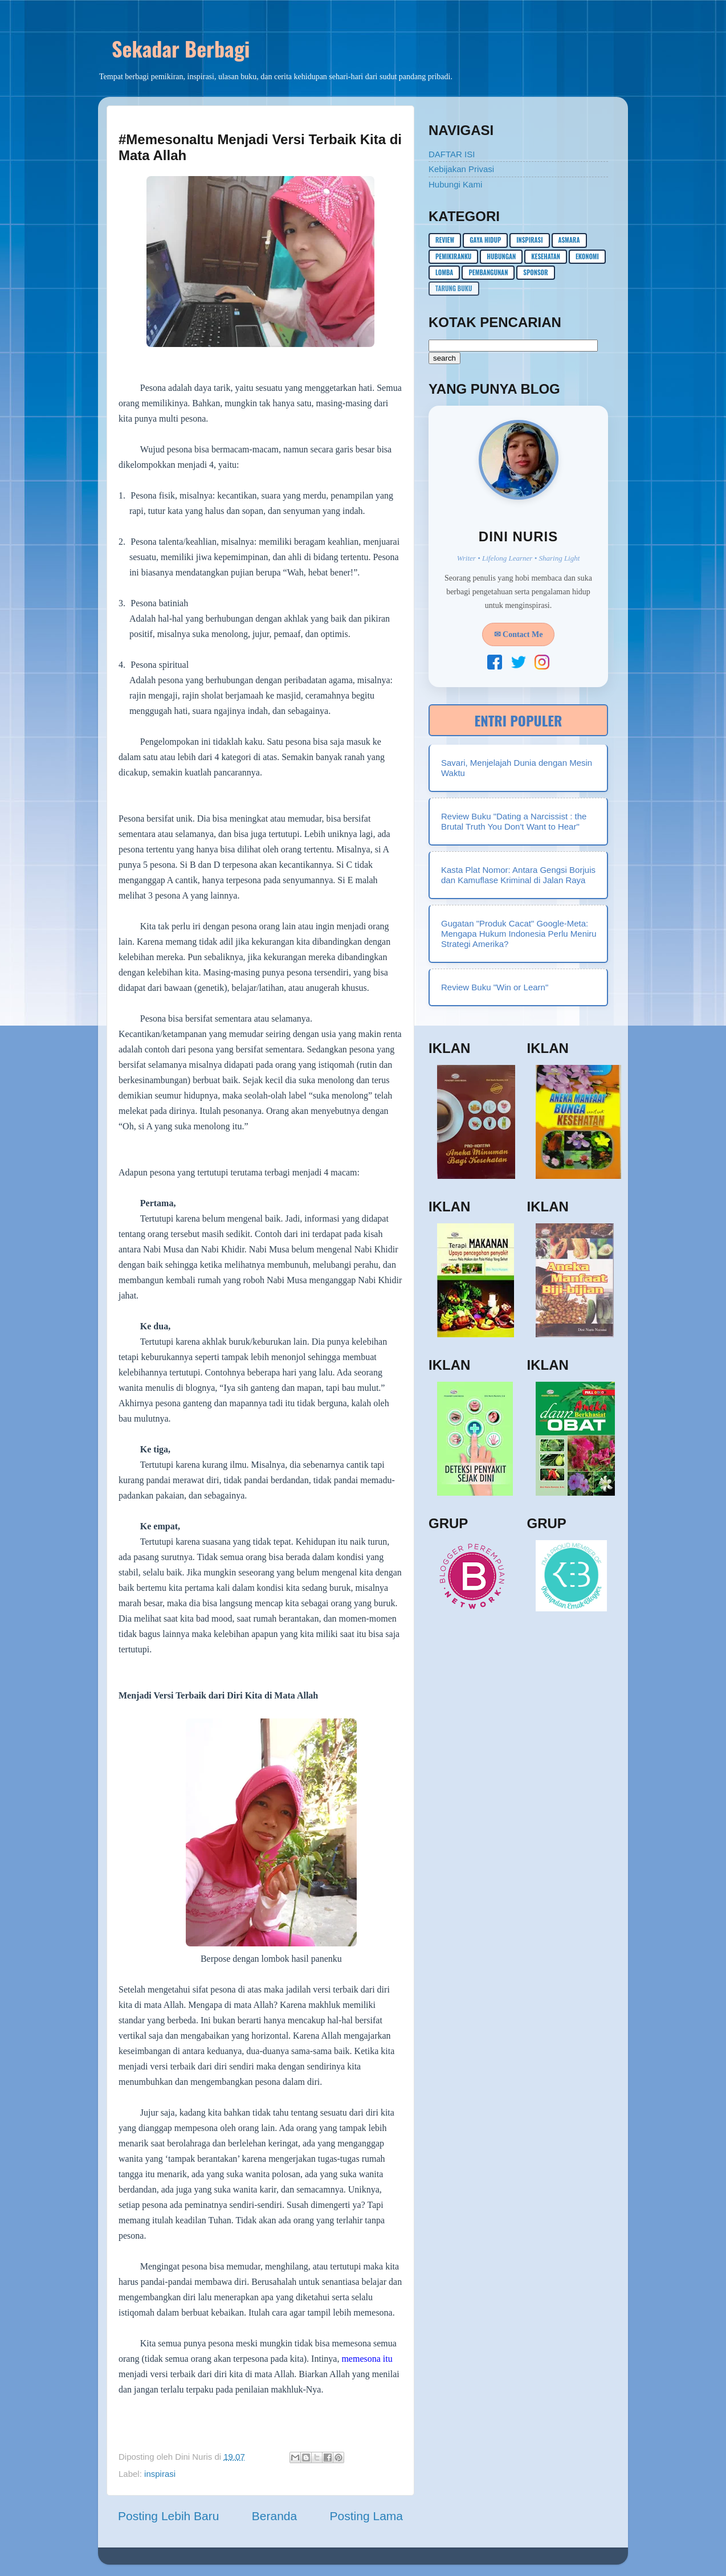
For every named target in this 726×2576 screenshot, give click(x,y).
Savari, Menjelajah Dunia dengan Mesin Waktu (516, 768)
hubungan (501, 256)
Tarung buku (453, 288)
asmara (569, 239)
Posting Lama (366, 2515)
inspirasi (160, 2474)
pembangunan (488, 272)
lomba (444, 272)
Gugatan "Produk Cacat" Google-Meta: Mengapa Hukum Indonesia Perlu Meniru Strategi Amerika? (519, 933)
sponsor (535, 272)
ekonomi (587, 256)
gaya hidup (485, 239)
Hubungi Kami (455, 184)
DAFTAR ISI (452, 154)
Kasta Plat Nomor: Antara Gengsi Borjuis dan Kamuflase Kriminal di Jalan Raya (518, 875)
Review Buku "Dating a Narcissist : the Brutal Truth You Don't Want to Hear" (513, 821)
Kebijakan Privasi (461, 169)
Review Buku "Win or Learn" (494, 987)
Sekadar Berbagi (181, 48)
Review (444, 239)
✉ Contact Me (518, 634)
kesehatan (545, 256)
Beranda (274, 2515)
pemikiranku (453, 256)
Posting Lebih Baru (168, 2515)
